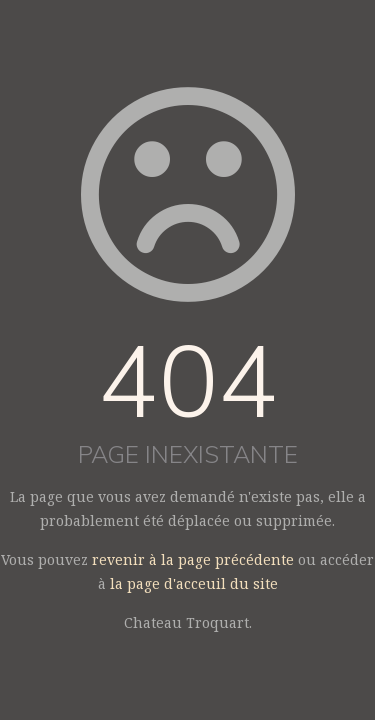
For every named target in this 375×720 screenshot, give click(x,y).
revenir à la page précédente (193, 559)
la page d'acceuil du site (194, 583)
